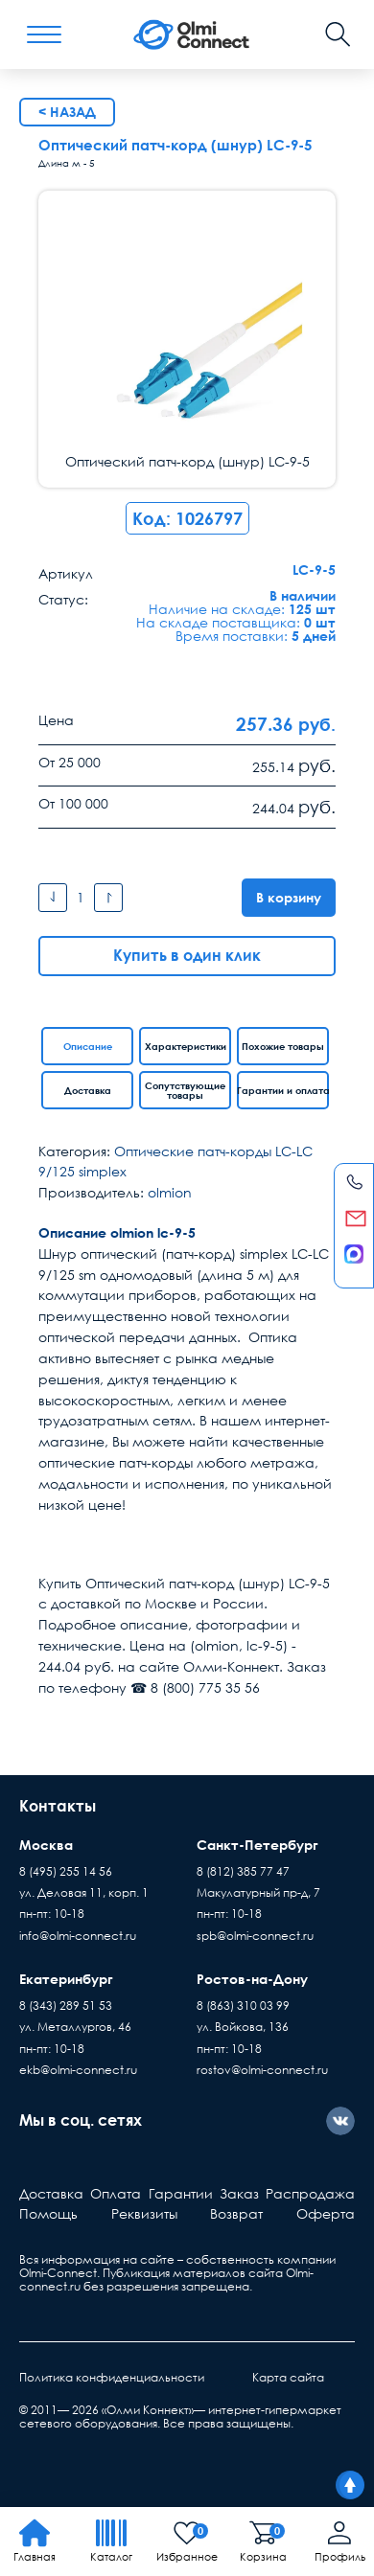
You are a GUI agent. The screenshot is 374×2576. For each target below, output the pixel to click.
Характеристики (185, 1046)
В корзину (288, 897)
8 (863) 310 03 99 (243, 2005)
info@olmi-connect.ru (77, 1935)
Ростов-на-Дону (252, 1979)
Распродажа (310, 2193)
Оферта (325, 2213)
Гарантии (181, 2193)
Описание (87, 1046)
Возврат (236, 2213)
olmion (170, 1192)
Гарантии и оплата (283, 1090)
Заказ (239, 2193)
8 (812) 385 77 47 (243, 1871)
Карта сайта (288, 2377)
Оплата (115, 2193)
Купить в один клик (187, 955)
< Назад (67, 111)
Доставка (87, 1090)
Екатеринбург (66, 1979)
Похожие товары (283, 1046)
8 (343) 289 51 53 (65, 2005)
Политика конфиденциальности (111, 2377)
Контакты (57, 1805)
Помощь (48, 2213)
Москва (46, 1844)
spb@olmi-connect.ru (255, 1935)
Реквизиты (144, 2213)
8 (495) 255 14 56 (65, 1871)
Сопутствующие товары (185, 1090)
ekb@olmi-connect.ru (78, 2070)
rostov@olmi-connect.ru (262, 2070)
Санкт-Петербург (257, 1844)
